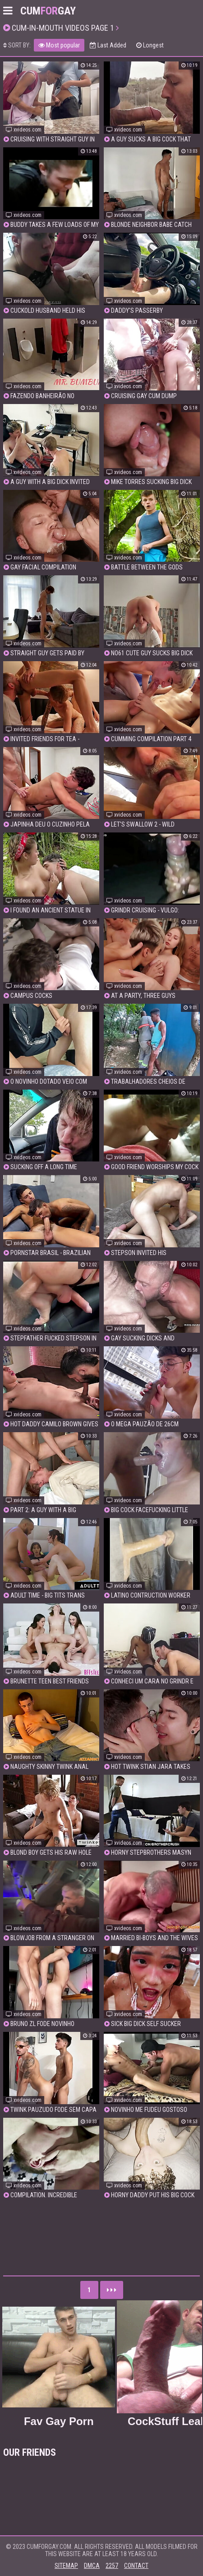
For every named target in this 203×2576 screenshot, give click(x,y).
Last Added (108, 45)
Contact (136, 2565)
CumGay (48, 11)
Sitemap (66, 2565)
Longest (150, 45)
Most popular (59, 45)
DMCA (92, 2565)
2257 (112, 2565)
